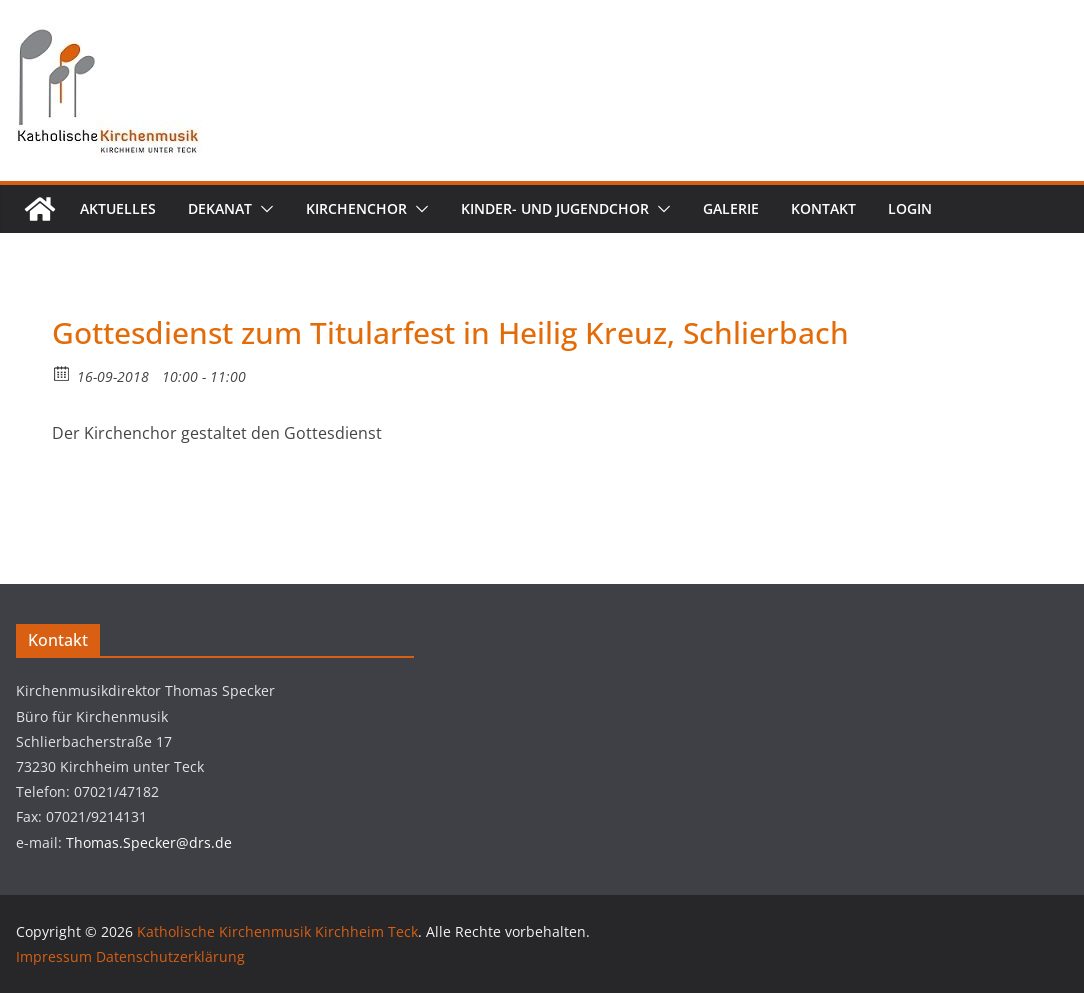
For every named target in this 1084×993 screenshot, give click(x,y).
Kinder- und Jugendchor (555, 208)
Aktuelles (118, 208)
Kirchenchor (356, 208)
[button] (263, 209)
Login (910, 208)
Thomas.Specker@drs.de (149, 842)
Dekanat (220, 208)
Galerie (731, 208)
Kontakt (823, 208)
